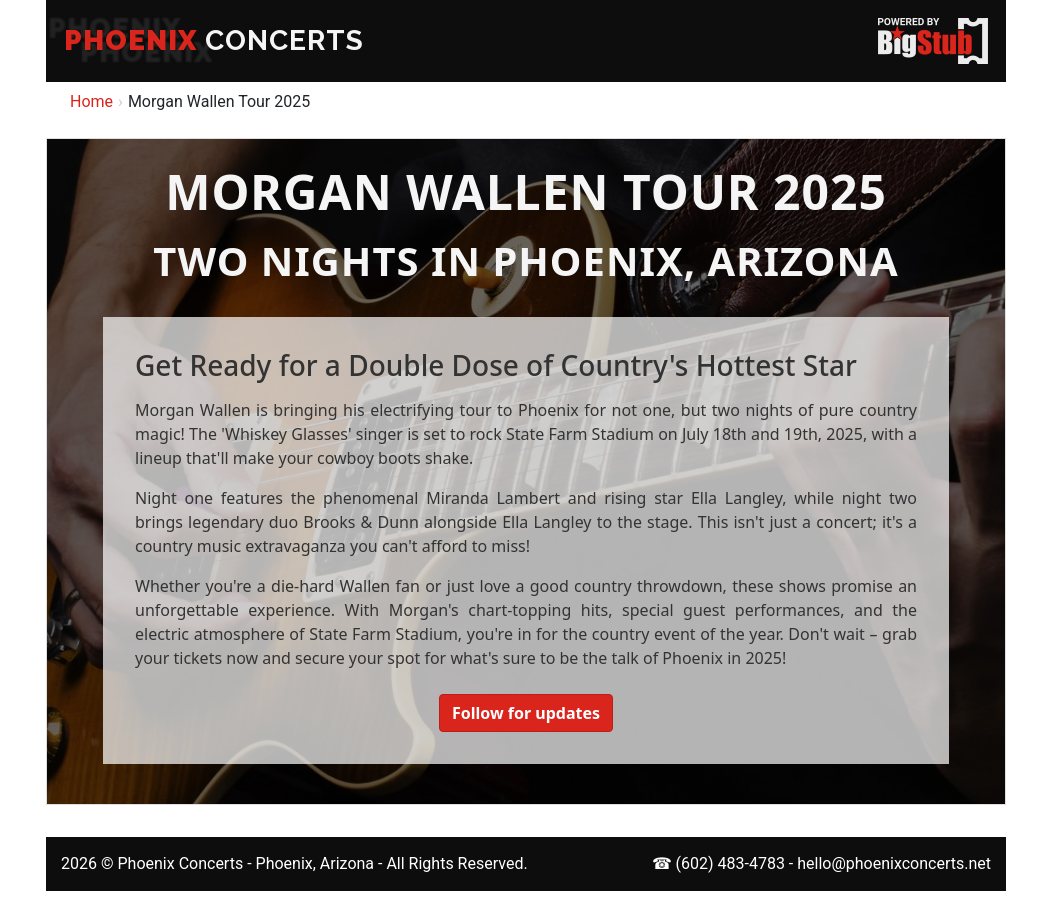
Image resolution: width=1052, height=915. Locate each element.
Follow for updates (526, 713)
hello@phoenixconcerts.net (894, 863)
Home (91, 101)
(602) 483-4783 (730, 863)
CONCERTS (214, 40)
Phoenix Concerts (180, 863)
